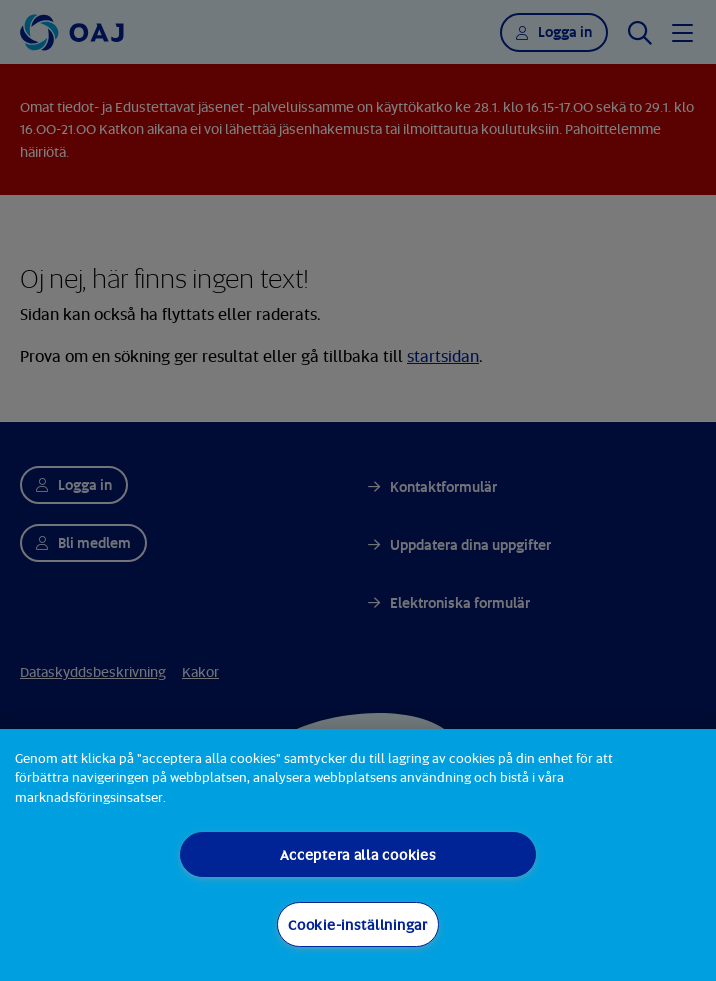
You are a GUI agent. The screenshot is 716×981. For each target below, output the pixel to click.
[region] (358, 855)
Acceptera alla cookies (358, 854)
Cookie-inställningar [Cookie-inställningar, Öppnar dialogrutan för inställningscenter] (357, 924)
